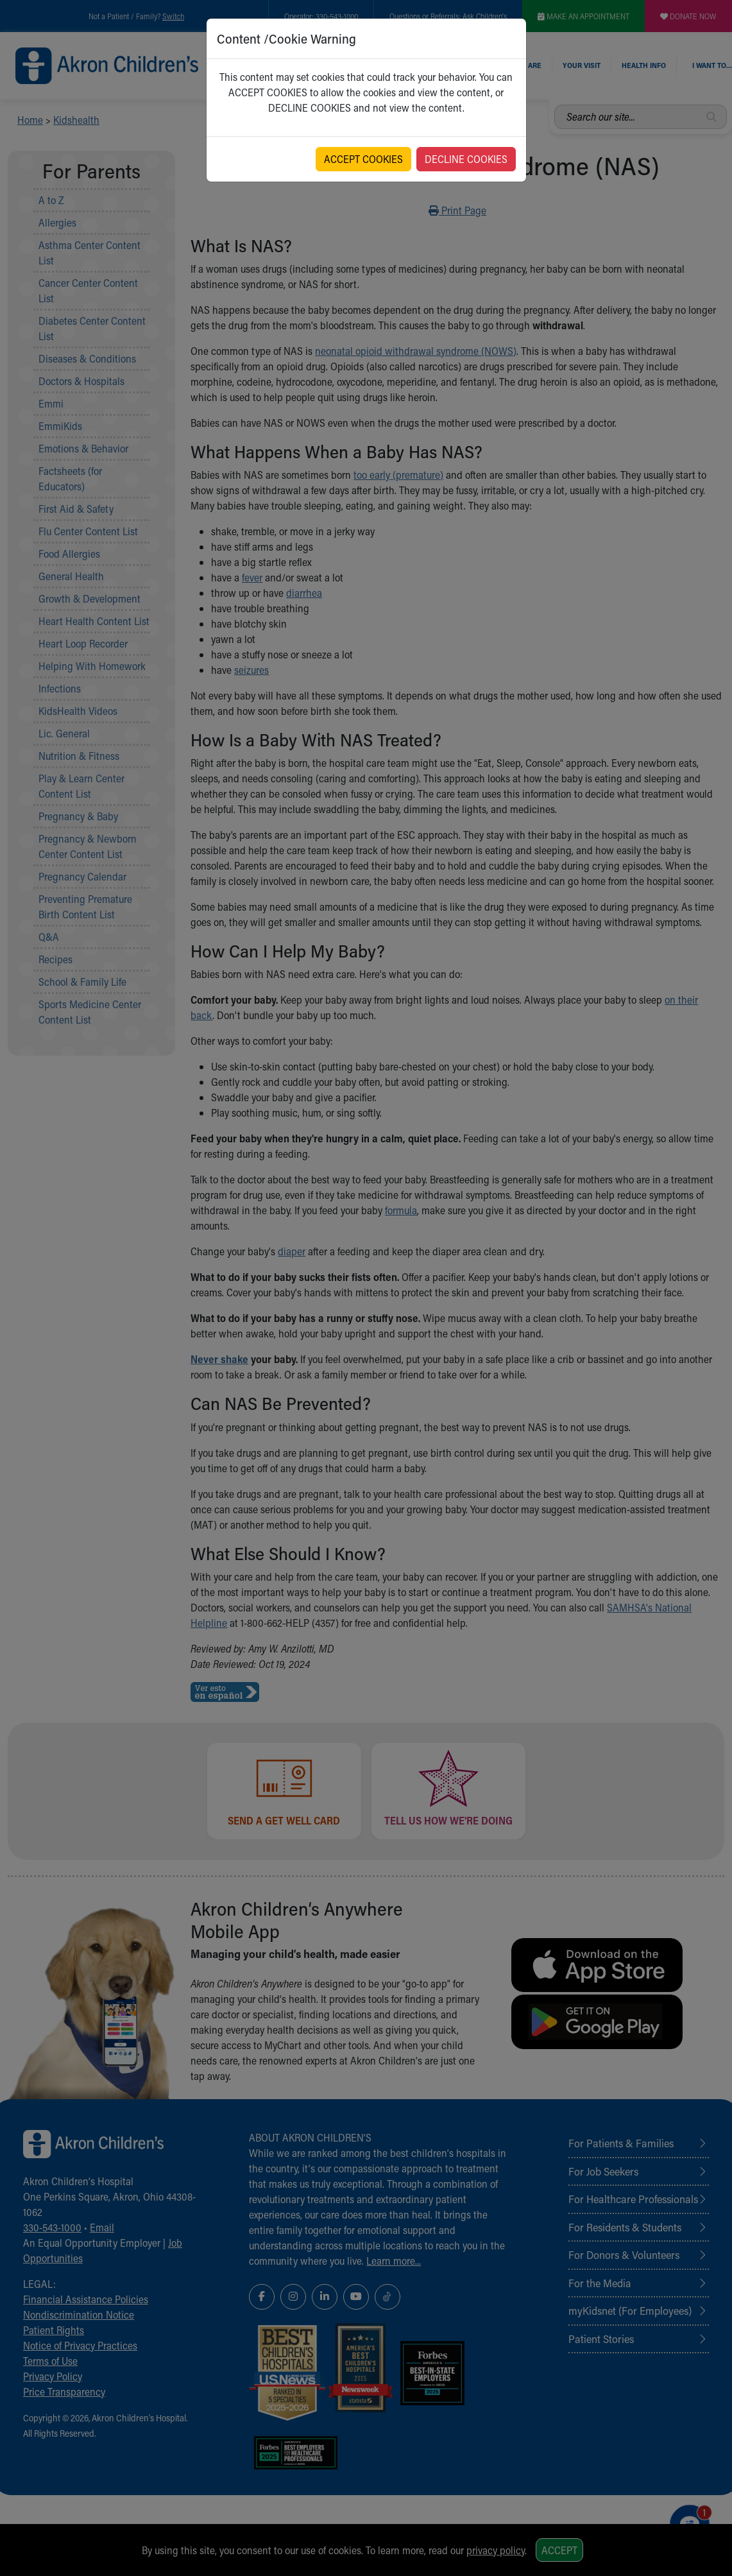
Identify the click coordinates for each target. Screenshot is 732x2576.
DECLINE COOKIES (466, 159)
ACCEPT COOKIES (363, 159)
